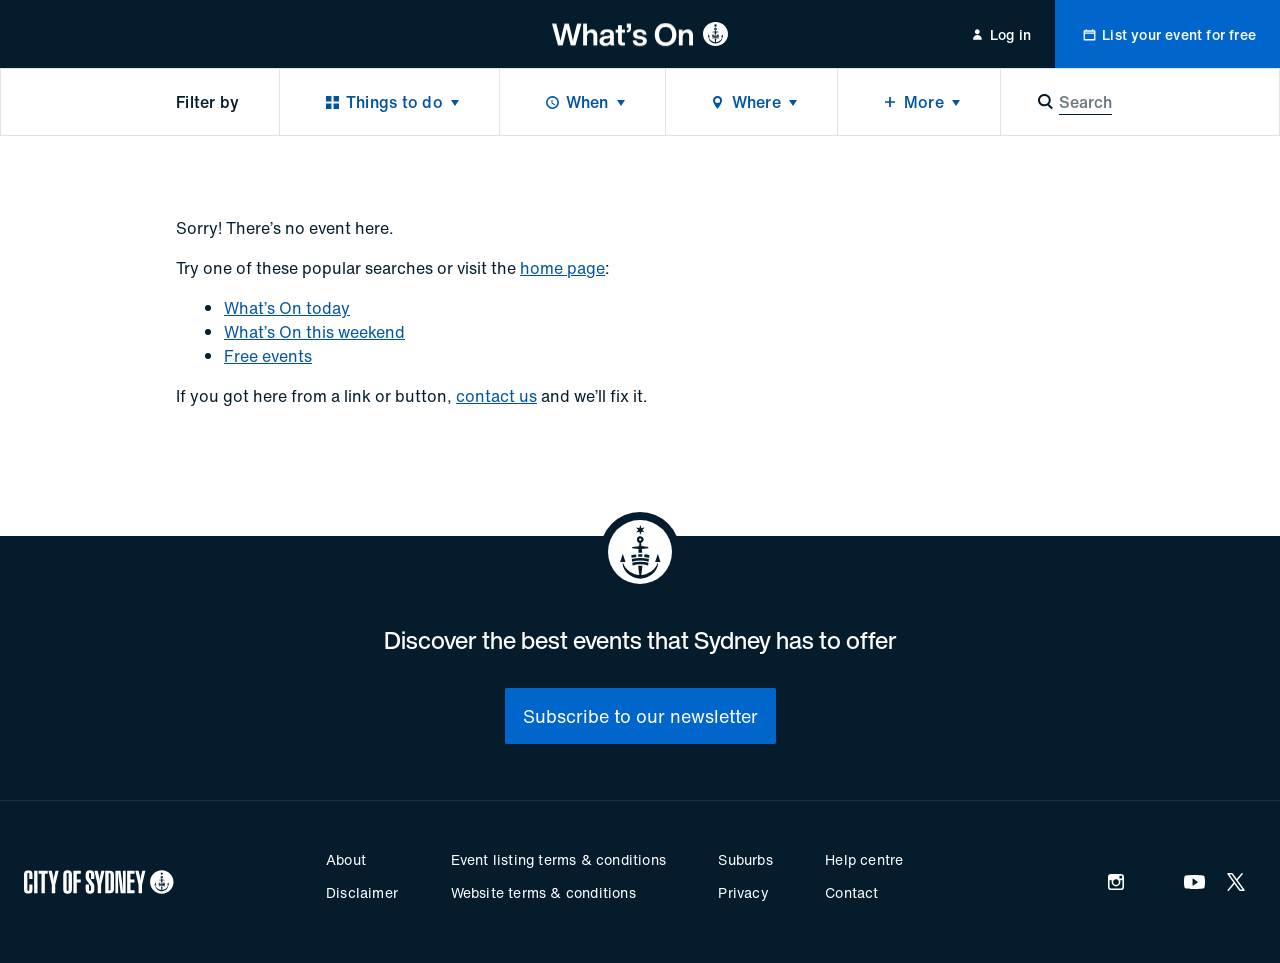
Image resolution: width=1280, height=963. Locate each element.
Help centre (864, 859)
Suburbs (745, 859)
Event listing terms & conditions (558, 859)
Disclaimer (362, 892)
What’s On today (287, 308)
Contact (851, 892)
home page (562, 268)
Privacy (743, 892)
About (346, 859)
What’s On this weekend (314, 332)
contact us (496, 396)
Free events (268, 356)
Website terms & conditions (543, 892)
